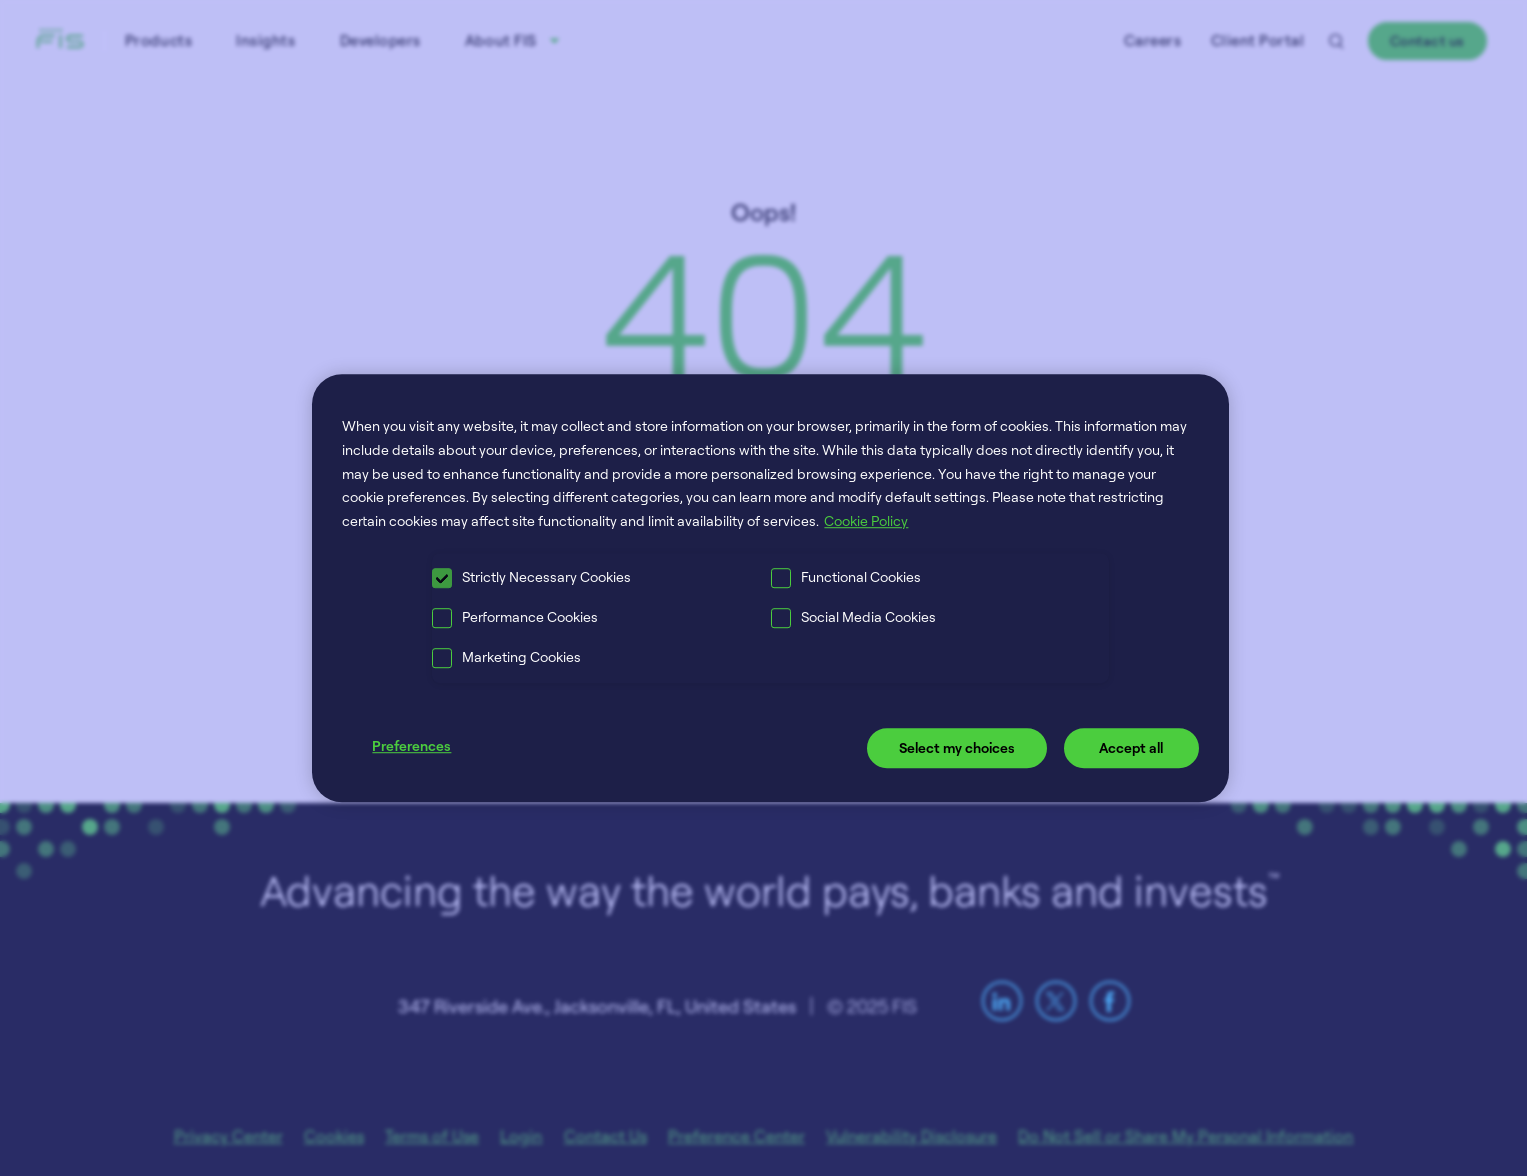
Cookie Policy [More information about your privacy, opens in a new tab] (866, 520)
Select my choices (957, 747)
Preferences (411, 745)
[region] (770, 588)
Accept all (1131, 747)
